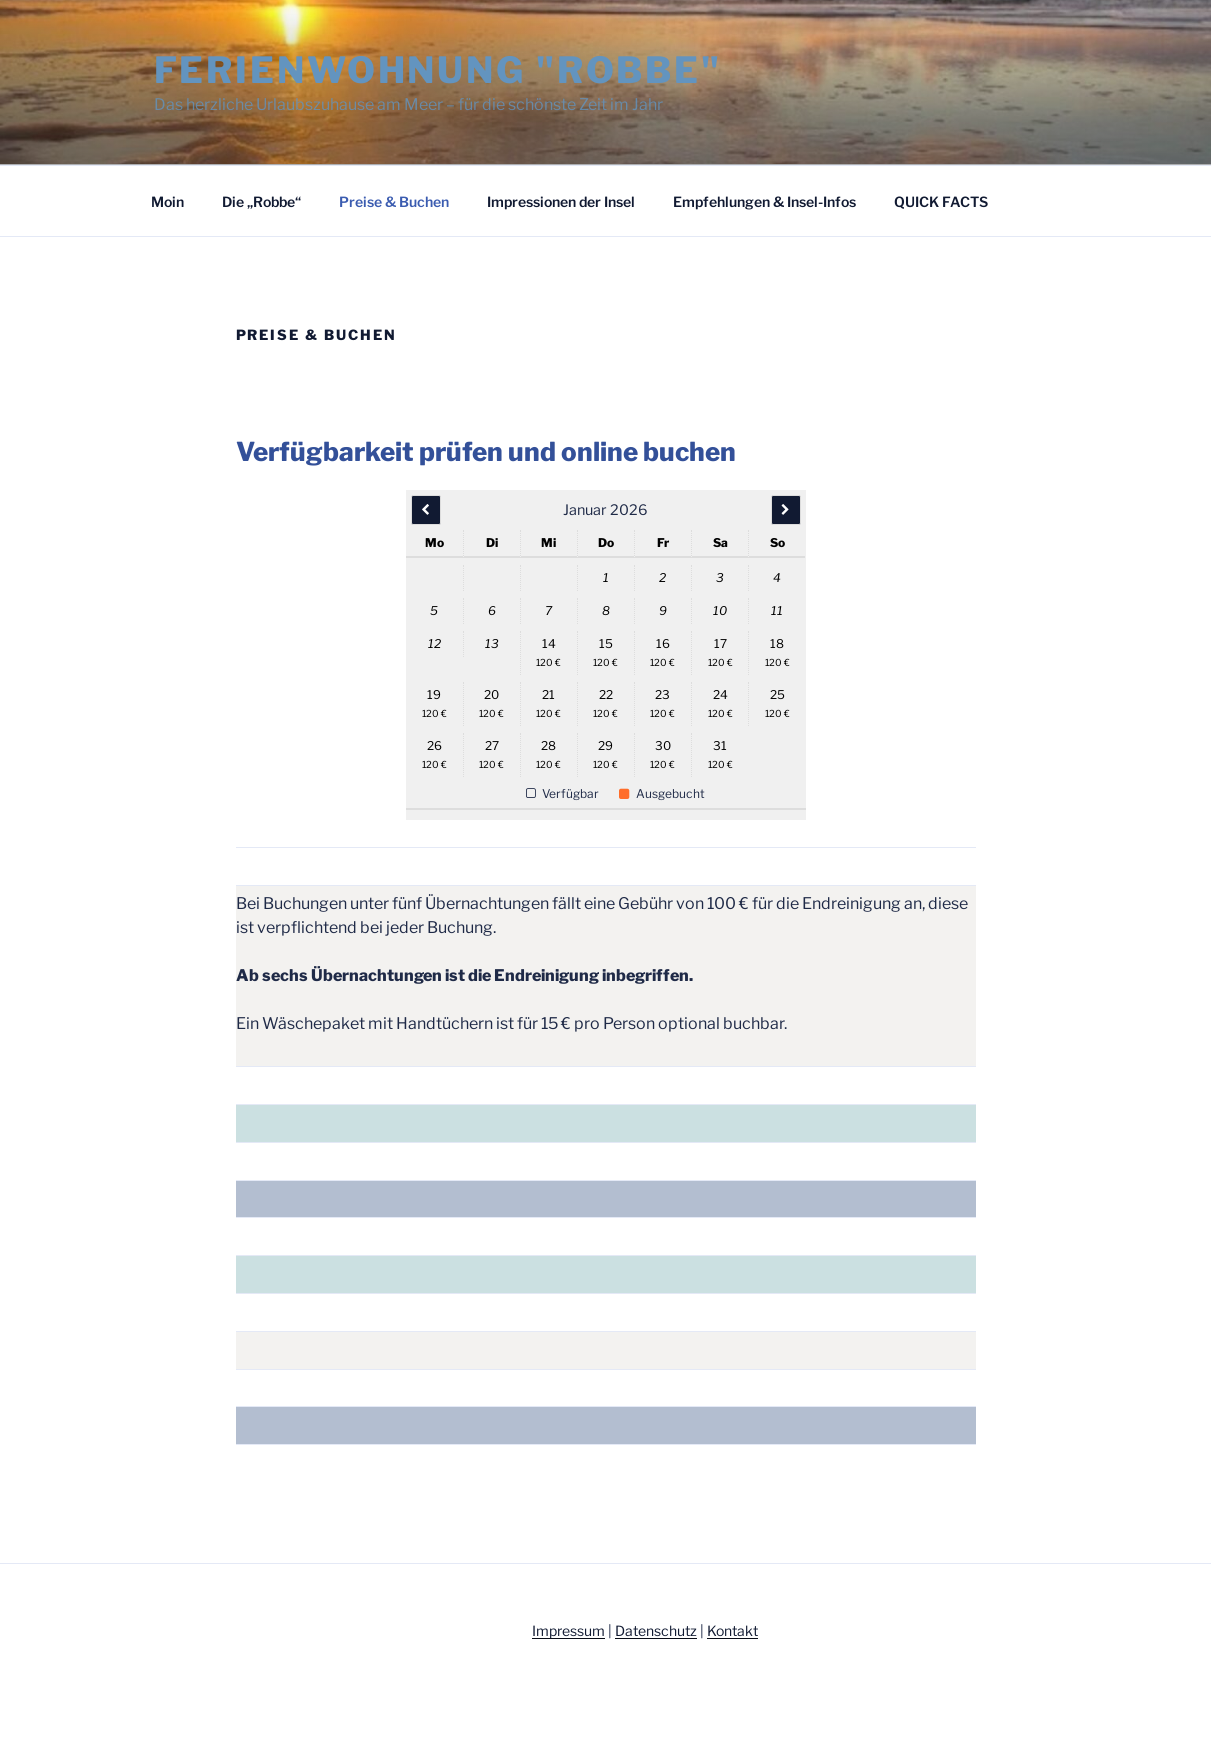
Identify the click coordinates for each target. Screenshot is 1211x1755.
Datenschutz (656, 1630)
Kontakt (732, 1630)
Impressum (568, 1630)
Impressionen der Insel (561, 201)
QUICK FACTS (941, 201)
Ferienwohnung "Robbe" (438, 70)
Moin (167, 201)
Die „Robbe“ (261, 201)
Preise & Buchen (394, 201)
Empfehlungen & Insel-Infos (764, 201)
